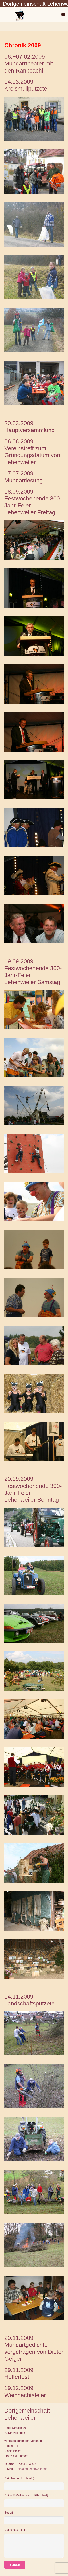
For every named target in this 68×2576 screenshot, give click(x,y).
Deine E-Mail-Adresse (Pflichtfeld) (34, 2500)
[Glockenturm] (19, 14)
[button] (63, 14)
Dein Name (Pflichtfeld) (34, 2483)
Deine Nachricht (34, 2543)
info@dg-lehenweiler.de (32, 2468)
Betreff (34, 2517)
